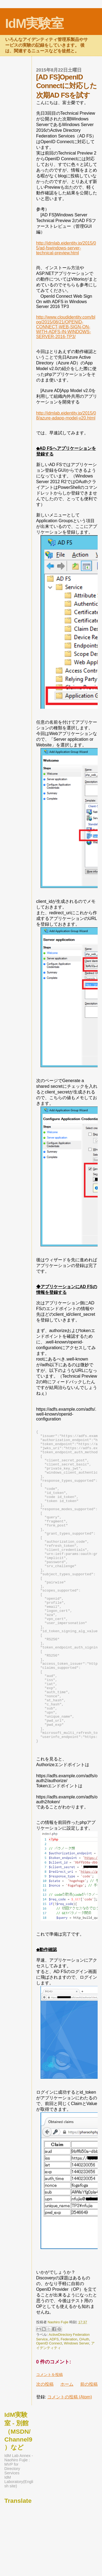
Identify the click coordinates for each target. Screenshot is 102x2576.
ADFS (54, 2402)
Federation (69, 2402)
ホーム (66, 2447)
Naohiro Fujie (58, 2385)
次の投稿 (45, 2447)
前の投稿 (89, 2447)
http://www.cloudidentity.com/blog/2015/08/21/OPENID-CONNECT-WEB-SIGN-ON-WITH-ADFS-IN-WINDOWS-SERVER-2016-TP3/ (65, 327)
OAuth (84, 2402)
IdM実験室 (34, 23)
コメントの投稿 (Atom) (69, 2459)
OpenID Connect (49, 2406)
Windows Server (76, 2406)
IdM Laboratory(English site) (18, 2544)
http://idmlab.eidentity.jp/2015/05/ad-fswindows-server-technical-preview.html (66, 248)
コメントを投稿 (49, 2437)
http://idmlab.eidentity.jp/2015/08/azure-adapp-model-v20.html (66, 415)
